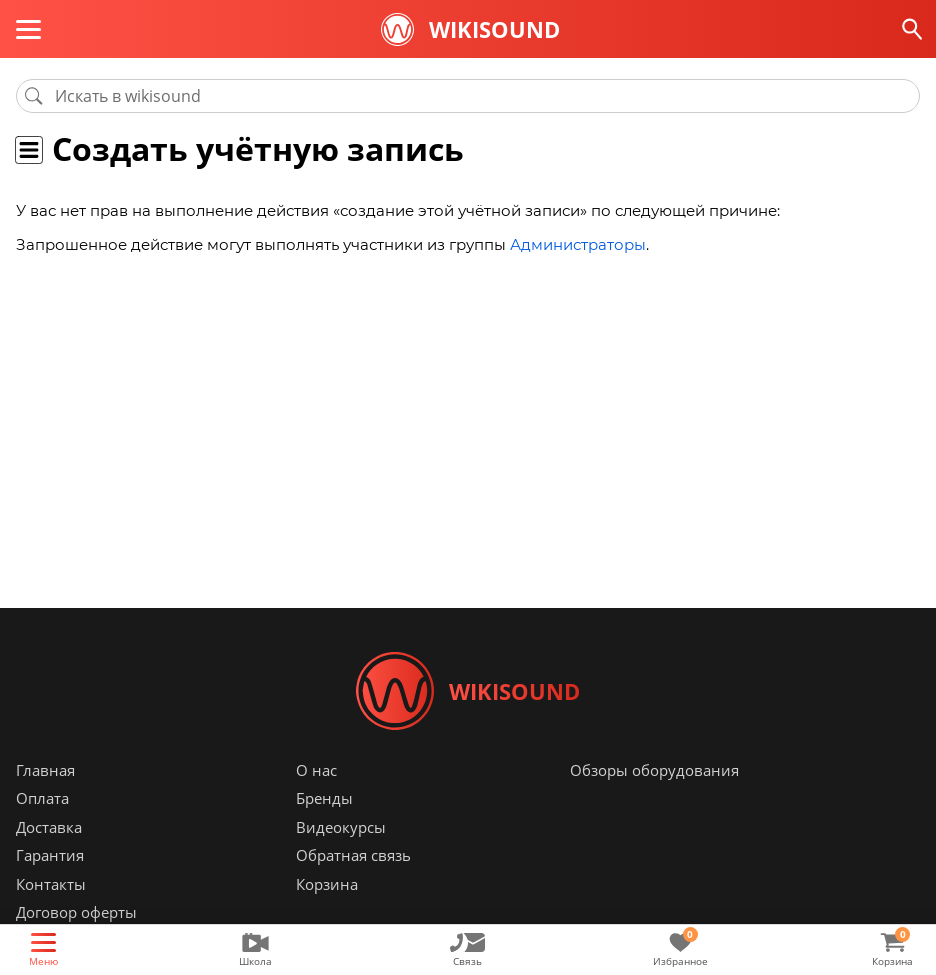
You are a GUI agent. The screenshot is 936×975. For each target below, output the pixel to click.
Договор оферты (76, 915)
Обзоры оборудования (654, 772)
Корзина (327, 886)
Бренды (324, 801)
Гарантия (50, 858)
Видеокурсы (341, 829)
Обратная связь (353, 858)
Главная (45, 772)
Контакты (51, 886)
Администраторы (578, 244)
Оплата (42, 801)
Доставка (49, 829)
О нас (316, 772)
